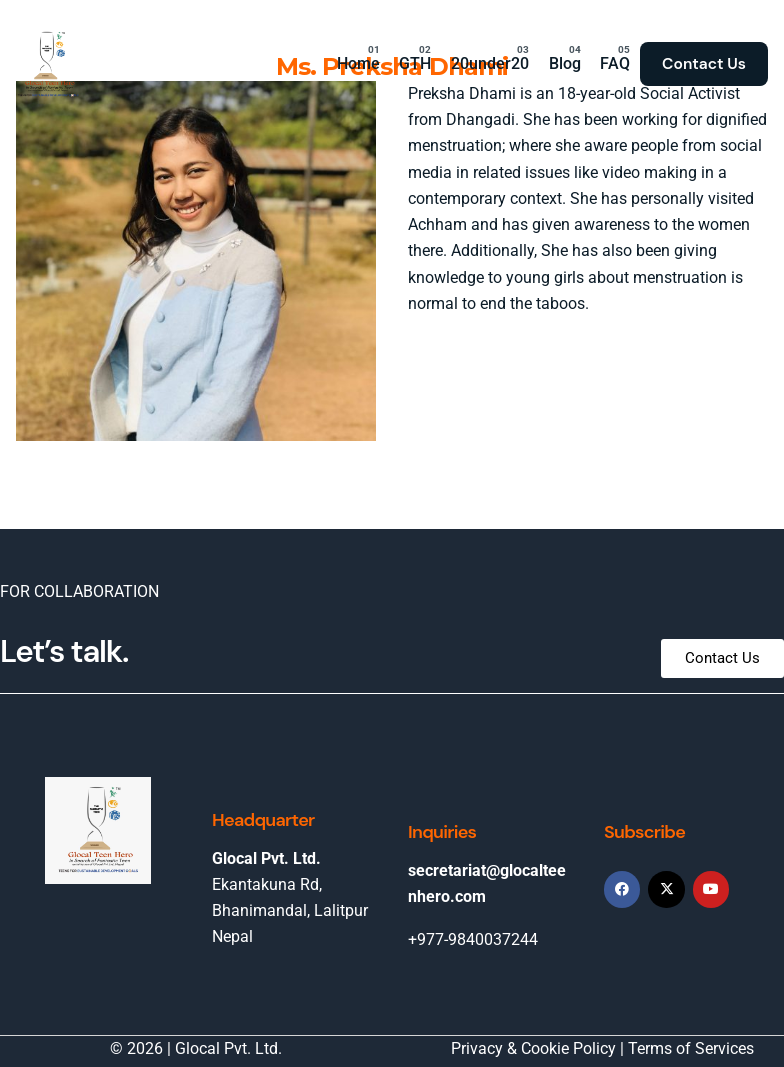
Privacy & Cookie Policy (533, 1048)
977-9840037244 (477, 939)
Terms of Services (691, 1048)
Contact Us (704, 64)
